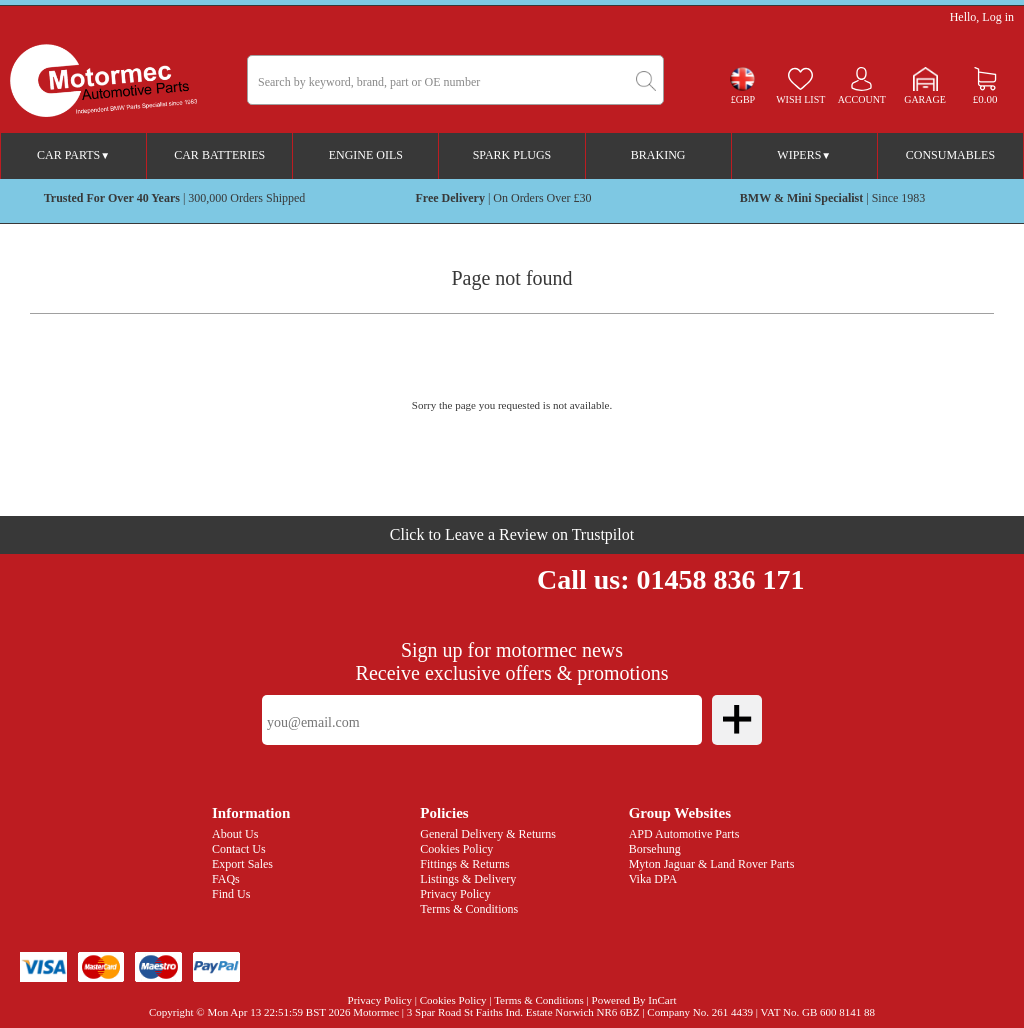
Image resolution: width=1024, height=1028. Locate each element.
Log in (998, 17)
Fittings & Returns (464, 864)
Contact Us (239, 849)
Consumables (950, 155)
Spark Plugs (512, 155)
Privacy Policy (455, 894)
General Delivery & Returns (488, 834)
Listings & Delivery (468, 879)
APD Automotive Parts (684, 834)
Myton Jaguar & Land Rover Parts (712, 864)
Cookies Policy (456, 849)
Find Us (231, 894)
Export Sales (242, 864)
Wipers (804, 155)
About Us (235, 834)
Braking (658, 155)
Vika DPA (653, 879)
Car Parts (73, 155)
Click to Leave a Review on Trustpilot (512, 534)
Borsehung (655, 849)
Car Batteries (219, 155)
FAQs (226, 879)
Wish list (800, 99)
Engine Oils (366, 155)
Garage (925, 99)
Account (862, 99)
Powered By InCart (634, 1000)
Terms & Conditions (469, 909)
